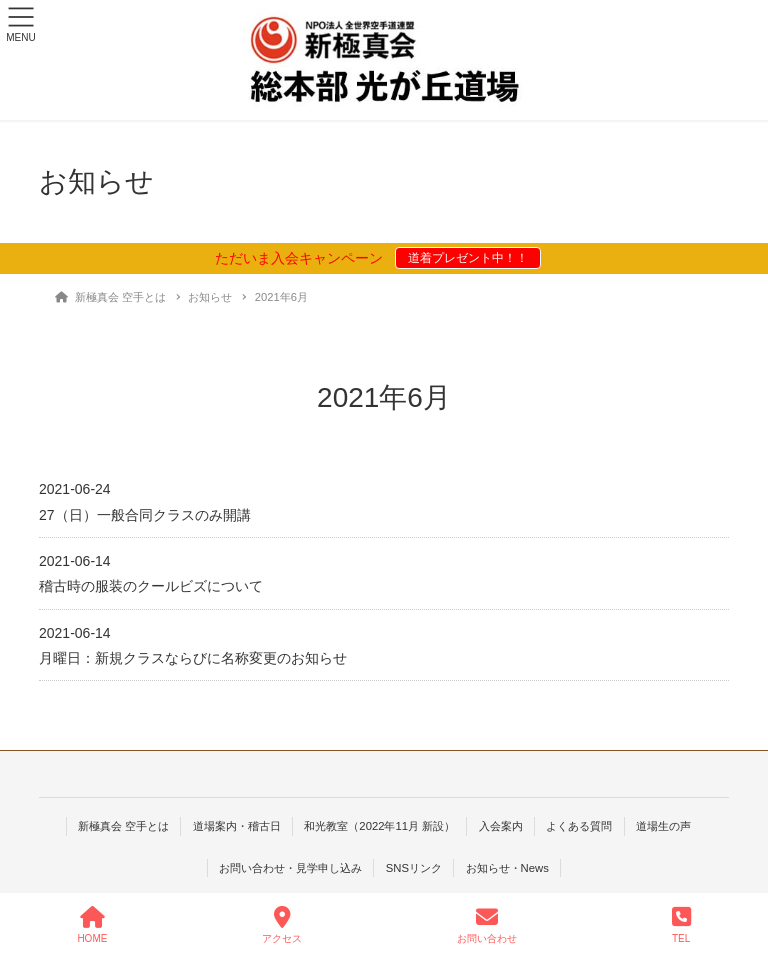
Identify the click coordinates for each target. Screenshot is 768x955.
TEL (681, 925)
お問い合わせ (487, 925)
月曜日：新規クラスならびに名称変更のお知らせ (193, 658)
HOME (92, 925)
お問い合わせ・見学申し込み (290, 868)
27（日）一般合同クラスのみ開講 (145, 515)
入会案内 (501, 826)
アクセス (282, 925)
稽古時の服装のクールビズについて (151, 586)
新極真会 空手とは (123, 826)
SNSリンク (414, 868)
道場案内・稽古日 (237, 826)
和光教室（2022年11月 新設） (379, 826)
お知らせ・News (507, 868)
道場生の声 (663, 826)
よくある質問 (579, 826)
